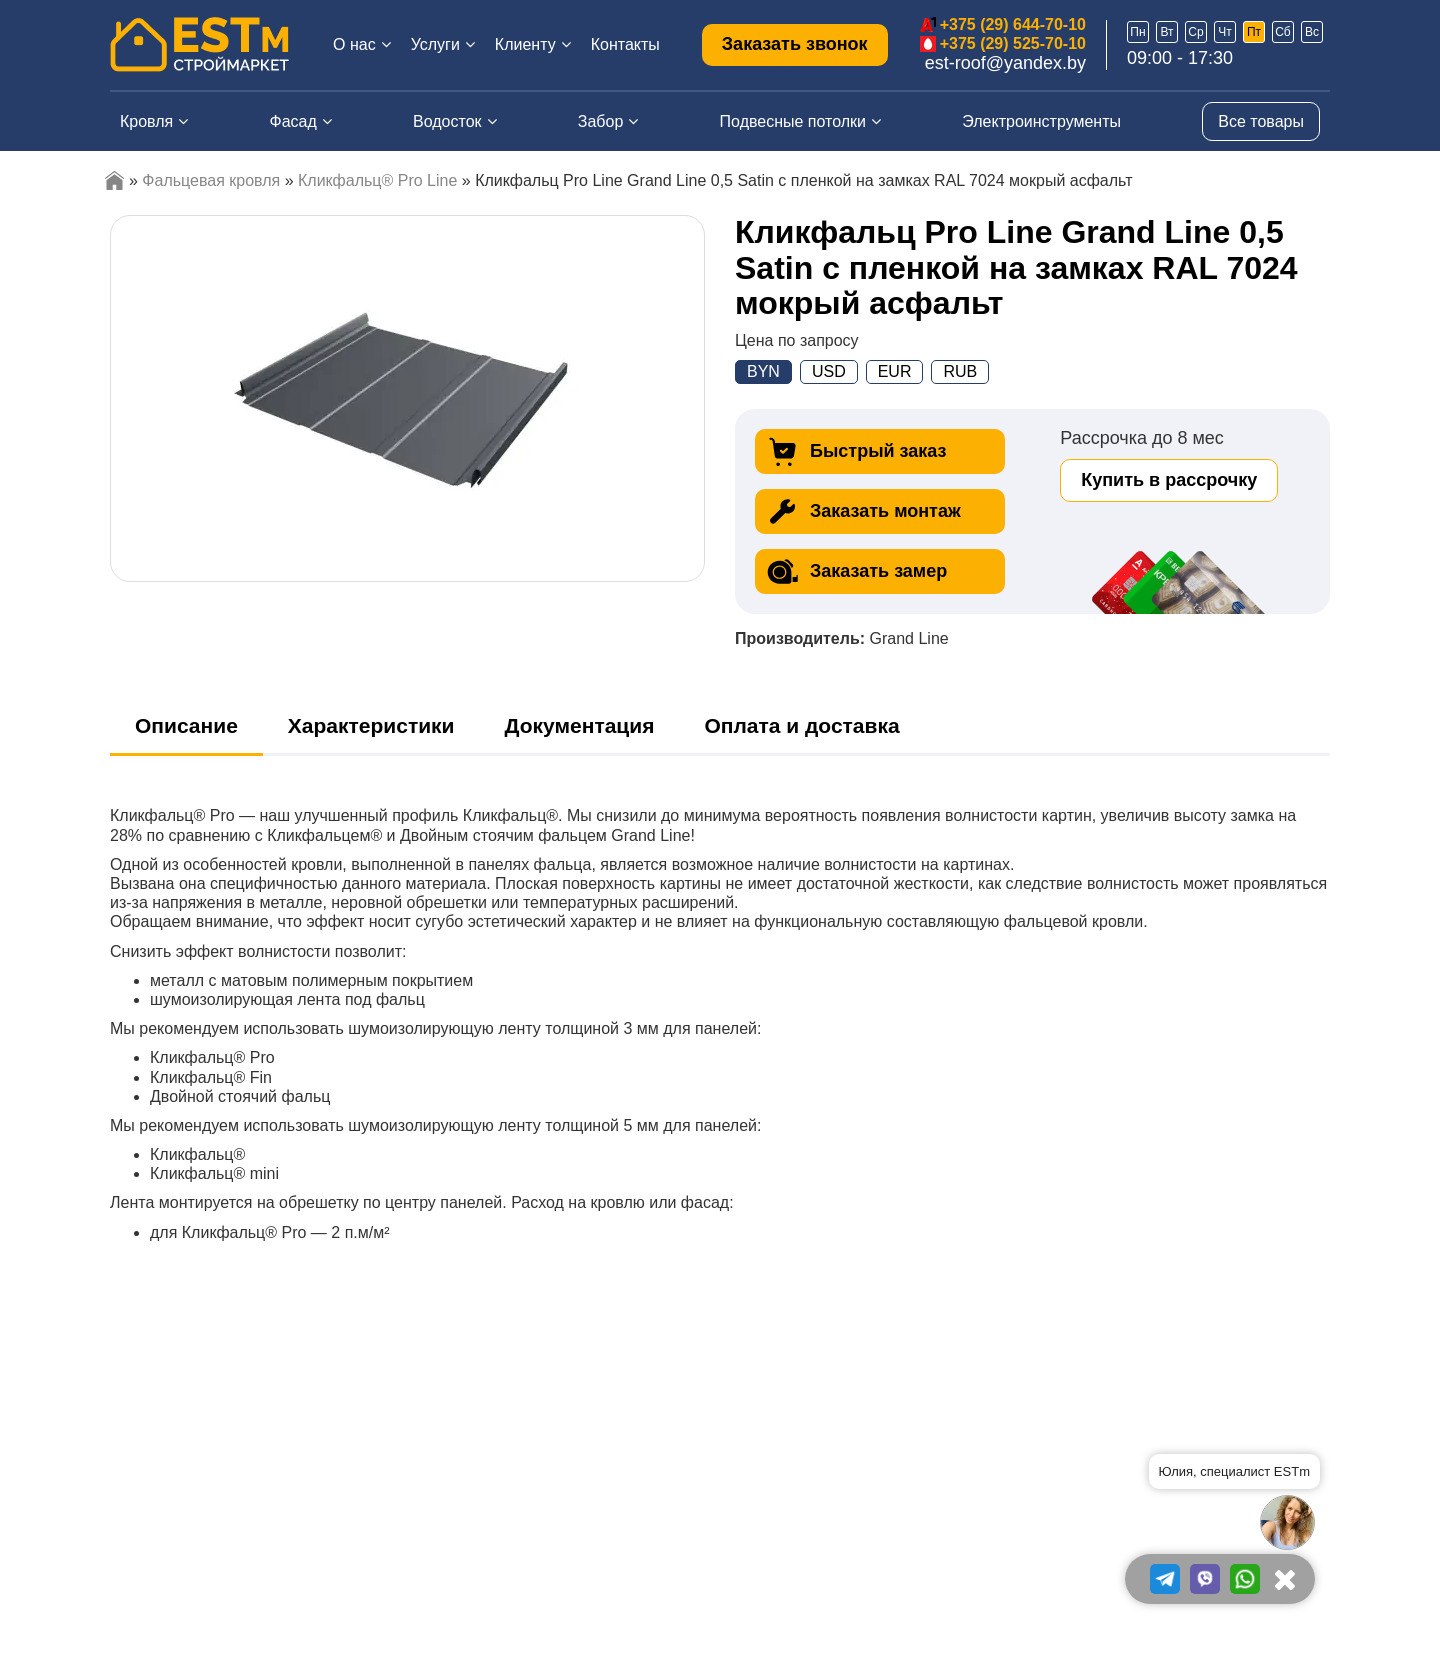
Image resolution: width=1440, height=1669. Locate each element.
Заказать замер (856, 571)
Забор (601, 121)
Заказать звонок (795, 44)
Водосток (447, 121)
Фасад (293, 121)
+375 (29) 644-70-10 (1013, 24)
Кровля (146, 121)
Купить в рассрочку (1169, 480)
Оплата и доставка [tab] (801, 725)
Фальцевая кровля (211, 180)
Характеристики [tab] (371, 725)
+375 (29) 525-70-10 (1013, 43)
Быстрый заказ (855, 451)
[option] (408, 398)
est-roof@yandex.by (1005, 63)
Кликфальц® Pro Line (377, 180)
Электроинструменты (1041, 121)
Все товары (1261, 121)
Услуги (435, 44)
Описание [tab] (186, 725)
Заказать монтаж (863, 511)
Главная (114, 180)
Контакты (625, 44)
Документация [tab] (580, 725)
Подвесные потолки (793, 121)
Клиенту (525, 44)
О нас (354, 44)
